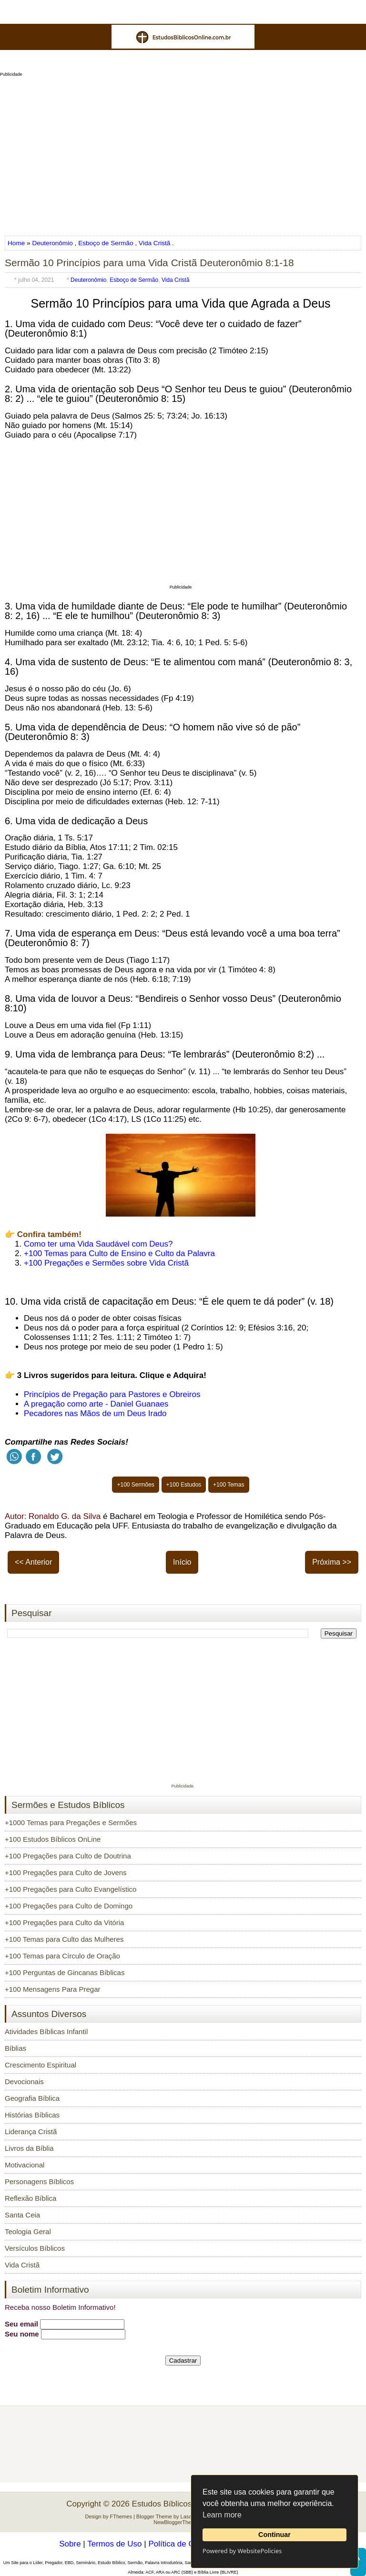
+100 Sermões (135, 1484)
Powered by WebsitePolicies (242, 2550)
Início (182, 1562)
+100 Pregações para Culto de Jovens (66, 1872)
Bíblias (15, 2048)
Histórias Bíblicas (32, 2115)
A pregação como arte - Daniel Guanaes (96, 1403)
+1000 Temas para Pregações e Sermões (71, 1822)
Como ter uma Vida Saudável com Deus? (98, 1243)
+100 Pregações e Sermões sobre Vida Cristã (106, 1263)
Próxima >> (331, 1562)
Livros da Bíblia (29, 2148)
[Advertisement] (183, 153)
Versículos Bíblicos (35, 2248)
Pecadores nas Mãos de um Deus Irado (95, 1413)
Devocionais (24, 2081)
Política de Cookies (183, 2543)
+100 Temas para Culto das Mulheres (64, 1939)
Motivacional (24, 2165)
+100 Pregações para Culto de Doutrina (68, 1856)
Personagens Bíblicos (39, 2181)
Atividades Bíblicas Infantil (46, 2031)
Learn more (222, 2515)
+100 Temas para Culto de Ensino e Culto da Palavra (119, 1253)
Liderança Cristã (31, 2131)
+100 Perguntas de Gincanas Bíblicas (64, 1972)
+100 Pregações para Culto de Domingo (68, 1906)
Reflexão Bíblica (30, 2198)
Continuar (274, 2534)
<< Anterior (33, 1562)
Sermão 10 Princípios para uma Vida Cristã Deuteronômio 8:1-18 (149, 262)
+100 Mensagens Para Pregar (53, 1989)
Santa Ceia (22, 2215)
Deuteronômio (52, 243)
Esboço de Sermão (105, 243)
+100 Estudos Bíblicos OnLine (53, 1839)
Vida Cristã (154, 243)
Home (17, 243)
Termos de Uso (114, 2543)
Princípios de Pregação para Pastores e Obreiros (112, 1394)
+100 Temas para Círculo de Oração (62, 1956)
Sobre (70, 2543)
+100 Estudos (184, 1484)
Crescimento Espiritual (40, 2065)
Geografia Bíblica (32, 2098)
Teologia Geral (28, 2231)
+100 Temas (228, 1484)
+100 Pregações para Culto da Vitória (64, 1922)
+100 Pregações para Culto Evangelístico (70, 1889)
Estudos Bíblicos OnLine (176, 2503)
